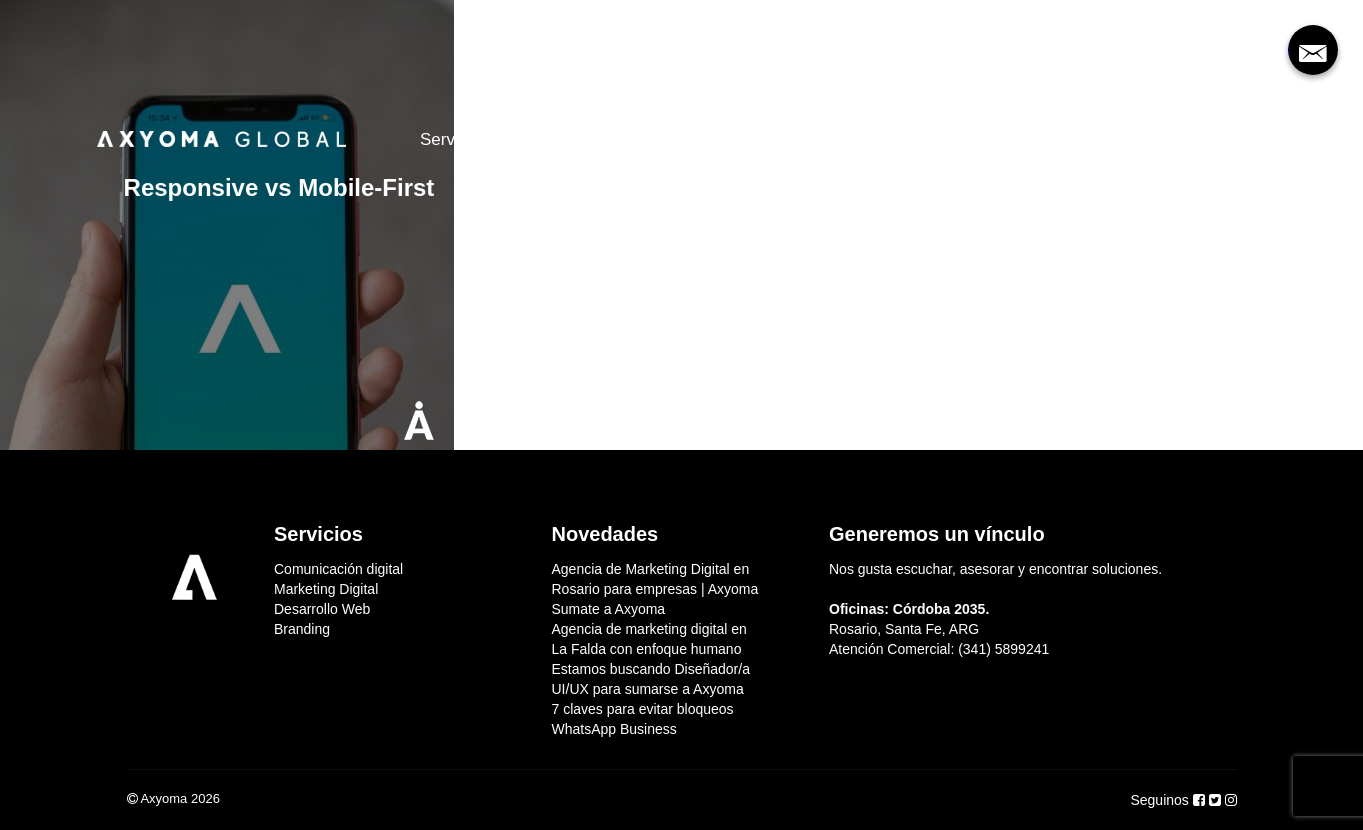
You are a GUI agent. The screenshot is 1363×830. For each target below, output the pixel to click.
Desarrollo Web (322, 609)
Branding (302, 629)
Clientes (660, 139)
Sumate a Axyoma (609, 609)
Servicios (454, 139)
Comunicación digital (338, 569)
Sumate (758, 139)
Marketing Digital (326, 589)
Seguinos (1161, 800)
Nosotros (560, 139)
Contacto (858, 139)
